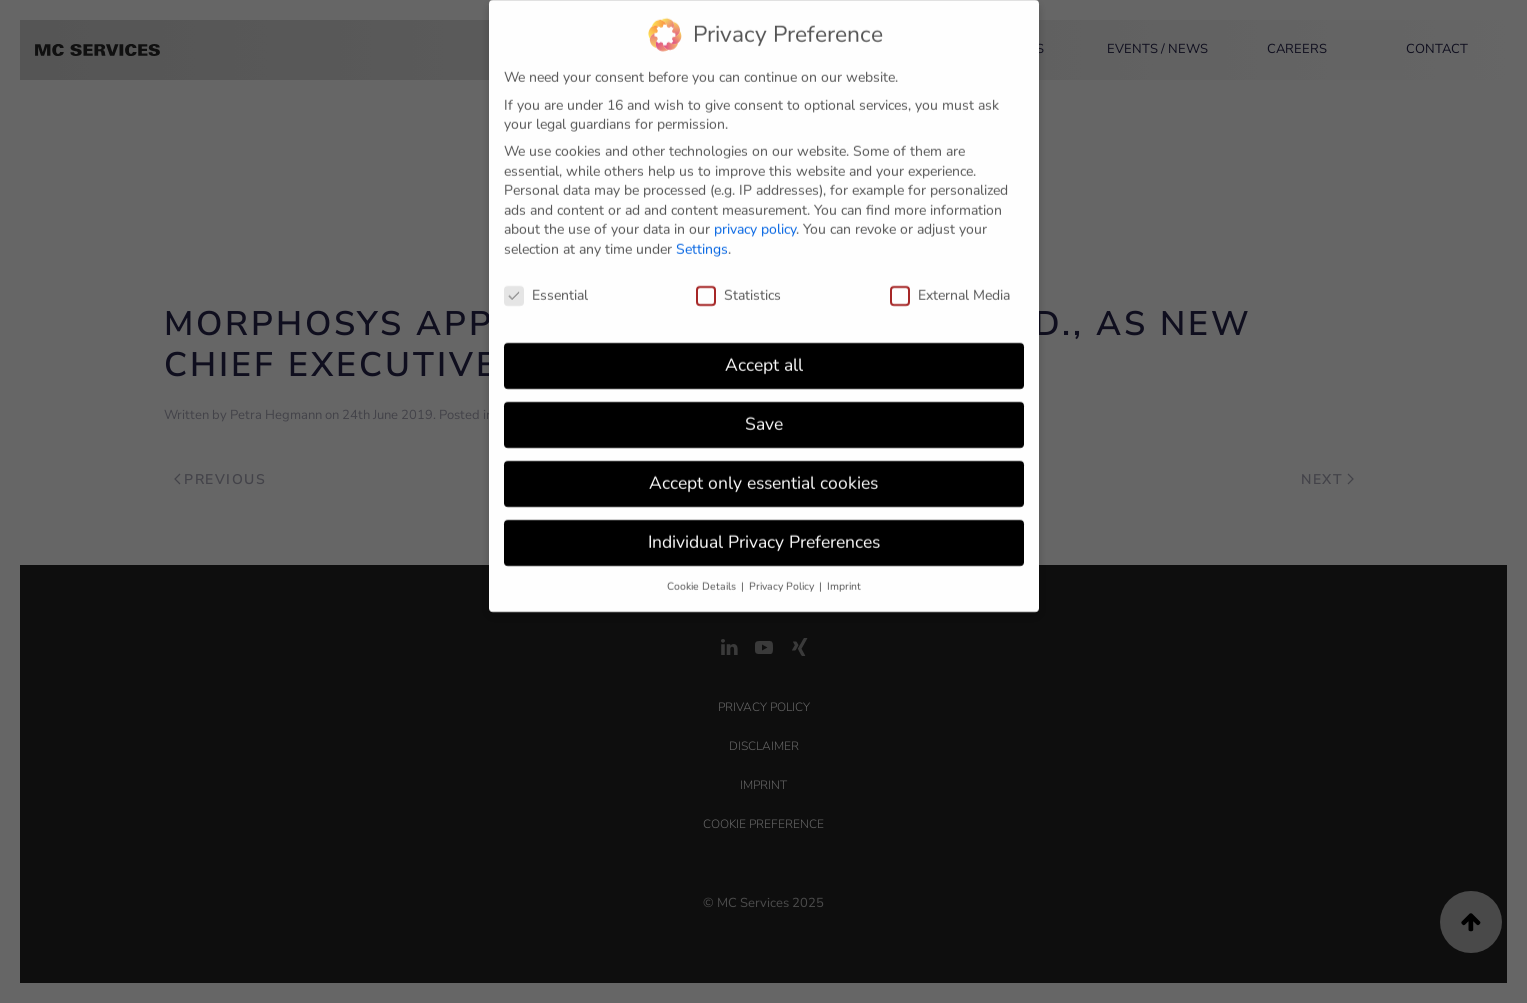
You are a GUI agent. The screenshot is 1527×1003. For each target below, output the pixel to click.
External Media (950, 285)
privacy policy (755, 219)
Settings (702, 239)
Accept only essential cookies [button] (763, 473)
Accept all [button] (764, 355)
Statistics (738, 285)
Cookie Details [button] (703, 576)
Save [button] (764, 414)
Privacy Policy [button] (783, 576)
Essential (546, 285)
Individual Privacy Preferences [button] (764, 532)
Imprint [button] (844, 576)
